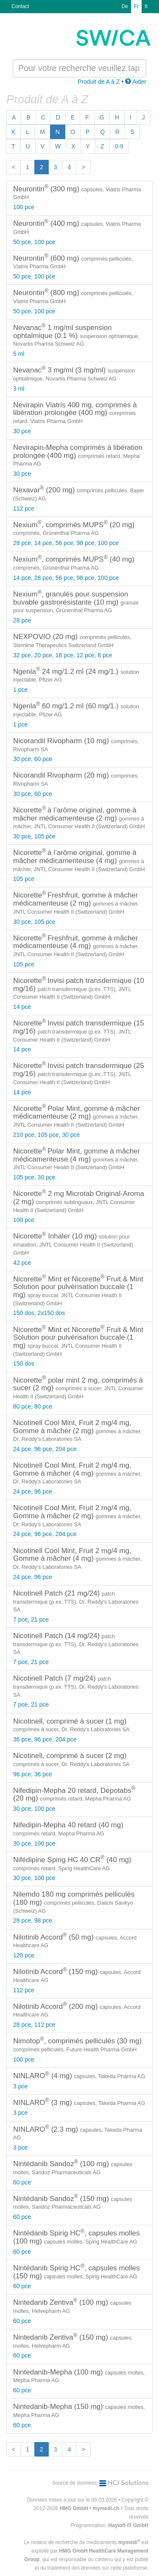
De (125, 6)
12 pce (85, 655)
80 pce (22, 1406)
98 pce (85, 543)
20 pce (43, 655)
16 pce (64, 655)
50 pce (22, 242)
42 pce (22, 1262)
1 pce (20, 689)
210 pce (23, 1134)
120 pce (23, 1955)
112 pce (23, 508)
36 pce (22, 1739)
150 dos (23, 1312)
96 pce (43, 1449)
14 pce (43, 543)
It (146, 6)
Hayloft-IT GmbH (128, 2525)
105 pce (45, 836)
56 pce (64, 543)
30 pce (22, 431)
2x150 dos (51, 1312)
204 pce (66, 1449)
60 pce (43, 758)
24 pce (22, 1449)
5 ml (18, 353)
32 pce (22, 655)
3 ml (18, 388)
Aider (135, 81)
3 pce (20, 2086)
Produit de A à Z (99, 81)
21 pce (40, 1619)
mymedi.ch (106, 2508)
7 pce (20, 1619)
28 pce (22, 543)
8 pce (105, 655)
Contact (20, 6)
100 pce (23, 207)
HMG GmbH (73, 2508)
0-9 (119, 146)
